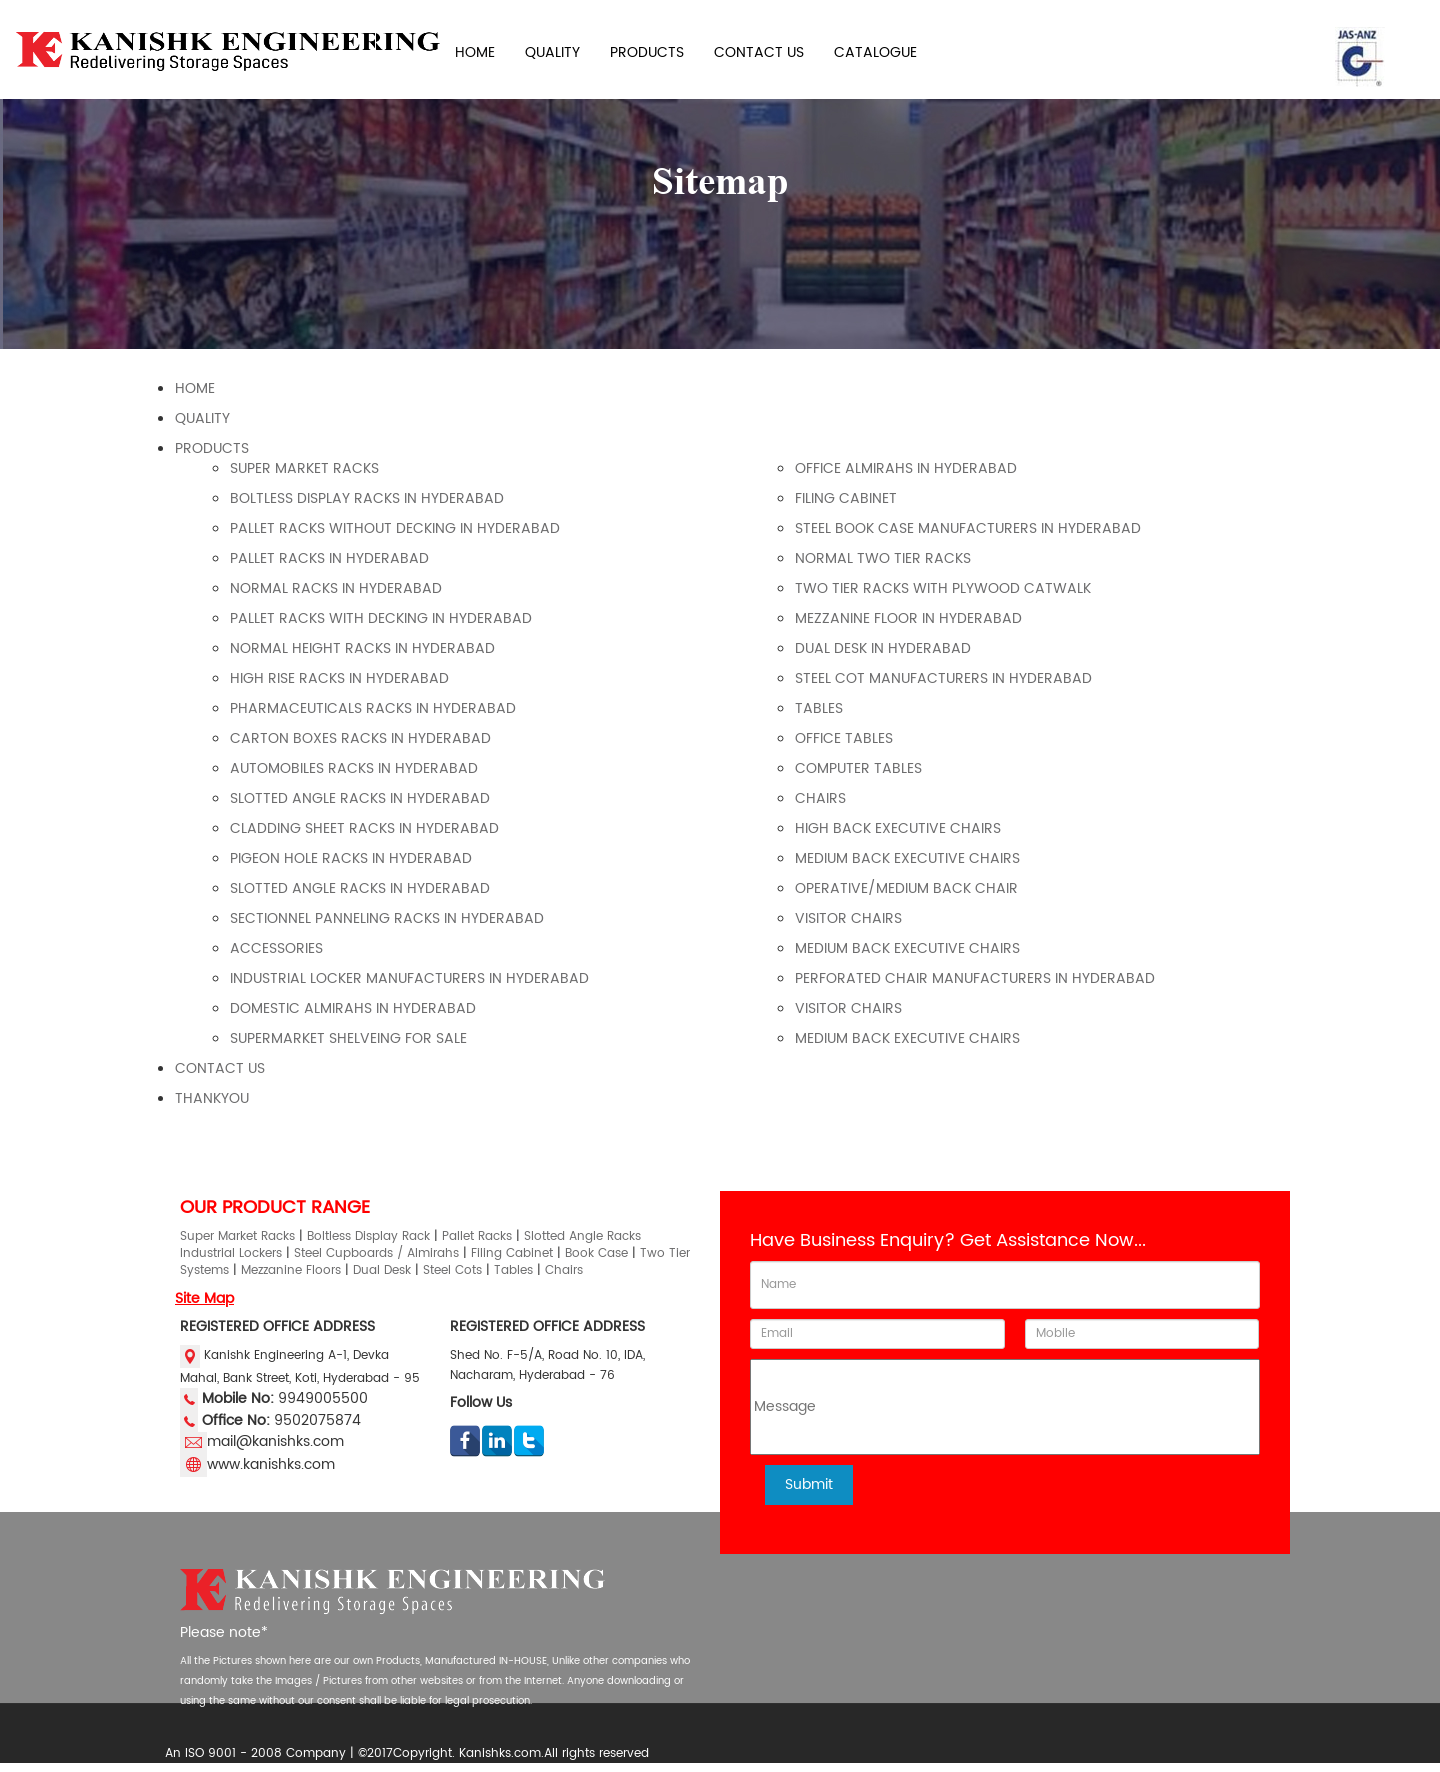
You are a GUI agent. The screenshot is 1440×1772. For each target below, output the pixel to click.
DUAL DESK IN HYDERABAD (883, 648)
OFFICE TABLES (844, 738)
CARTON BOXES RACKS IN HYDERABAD (360, 738)
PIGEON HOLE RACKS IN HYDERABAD (351, 858)
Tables (513, 1270)
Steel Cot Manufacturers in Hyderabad (943, 678)
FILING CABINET (846, 498)
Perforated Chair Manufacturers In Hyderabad (975, 978)
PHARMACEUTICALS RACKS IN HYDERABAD (373, 708)
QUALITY (552, 52)
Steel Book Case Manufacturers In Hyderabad (968, 528)
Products (212, 448)
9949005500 (323, 1397)
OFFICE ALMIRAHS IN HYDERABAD (906, 468)
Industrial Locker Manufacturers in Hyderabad (409, 978)
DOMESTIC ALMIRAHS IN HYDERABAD (353, 1008)
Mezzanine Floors (291, 1270)
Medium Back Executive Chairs (907, 858)
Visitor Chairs (848, 918)
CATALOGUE (875, 52)
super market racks (304, 468)
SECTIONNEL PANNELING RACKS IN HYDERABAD (387, 918)
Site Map (204, 1298)
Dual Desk (382, 1270)
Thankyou (212, 1098)
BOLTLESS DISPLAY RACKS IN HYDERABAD (367, 498)
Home (195, 388)
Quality (202, 418)
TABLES (819, 708)
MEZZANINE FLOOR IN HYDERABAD (908, 618)
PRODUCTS (647, 52)
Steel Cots (452, 1270)
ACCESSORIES (276, 948)
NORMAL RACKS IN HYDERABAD (336, 588)
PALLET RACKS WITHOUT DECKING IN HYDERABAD (395, 528)
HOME (475, 52)
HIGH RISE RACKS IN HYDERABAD (339, 678)
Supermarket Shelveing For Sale (348, 1038)
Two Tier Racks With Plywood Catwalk (943, 588)
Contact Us (220, 1068)
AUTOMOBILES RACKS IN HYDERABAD (354, 768)
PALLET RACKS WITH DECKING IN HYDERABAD (381, 618)
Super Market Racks (237, 1236)
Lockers (260, 1253)
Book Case (596, 1253)
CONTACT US (759, 52)
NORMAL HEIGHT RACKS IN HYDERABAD (362, 648)
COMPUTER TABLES (858, 768)
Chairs (564, 1270)
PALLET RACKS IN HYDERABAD (329, 558)
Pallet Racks (477, 1236)
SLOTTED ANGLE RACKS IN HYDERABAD (360, 798)
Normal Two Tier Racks (883, 558)
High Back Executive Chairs (898, 828)
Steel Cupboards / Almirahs (376, 1253)
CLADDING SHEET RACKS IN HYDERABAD (364, 828)
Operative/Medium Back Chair (906, 888)
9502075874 (317, 1419)
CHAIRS (820, 798)
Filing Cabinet (512, 1253)
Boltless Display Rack (368, 1236)
